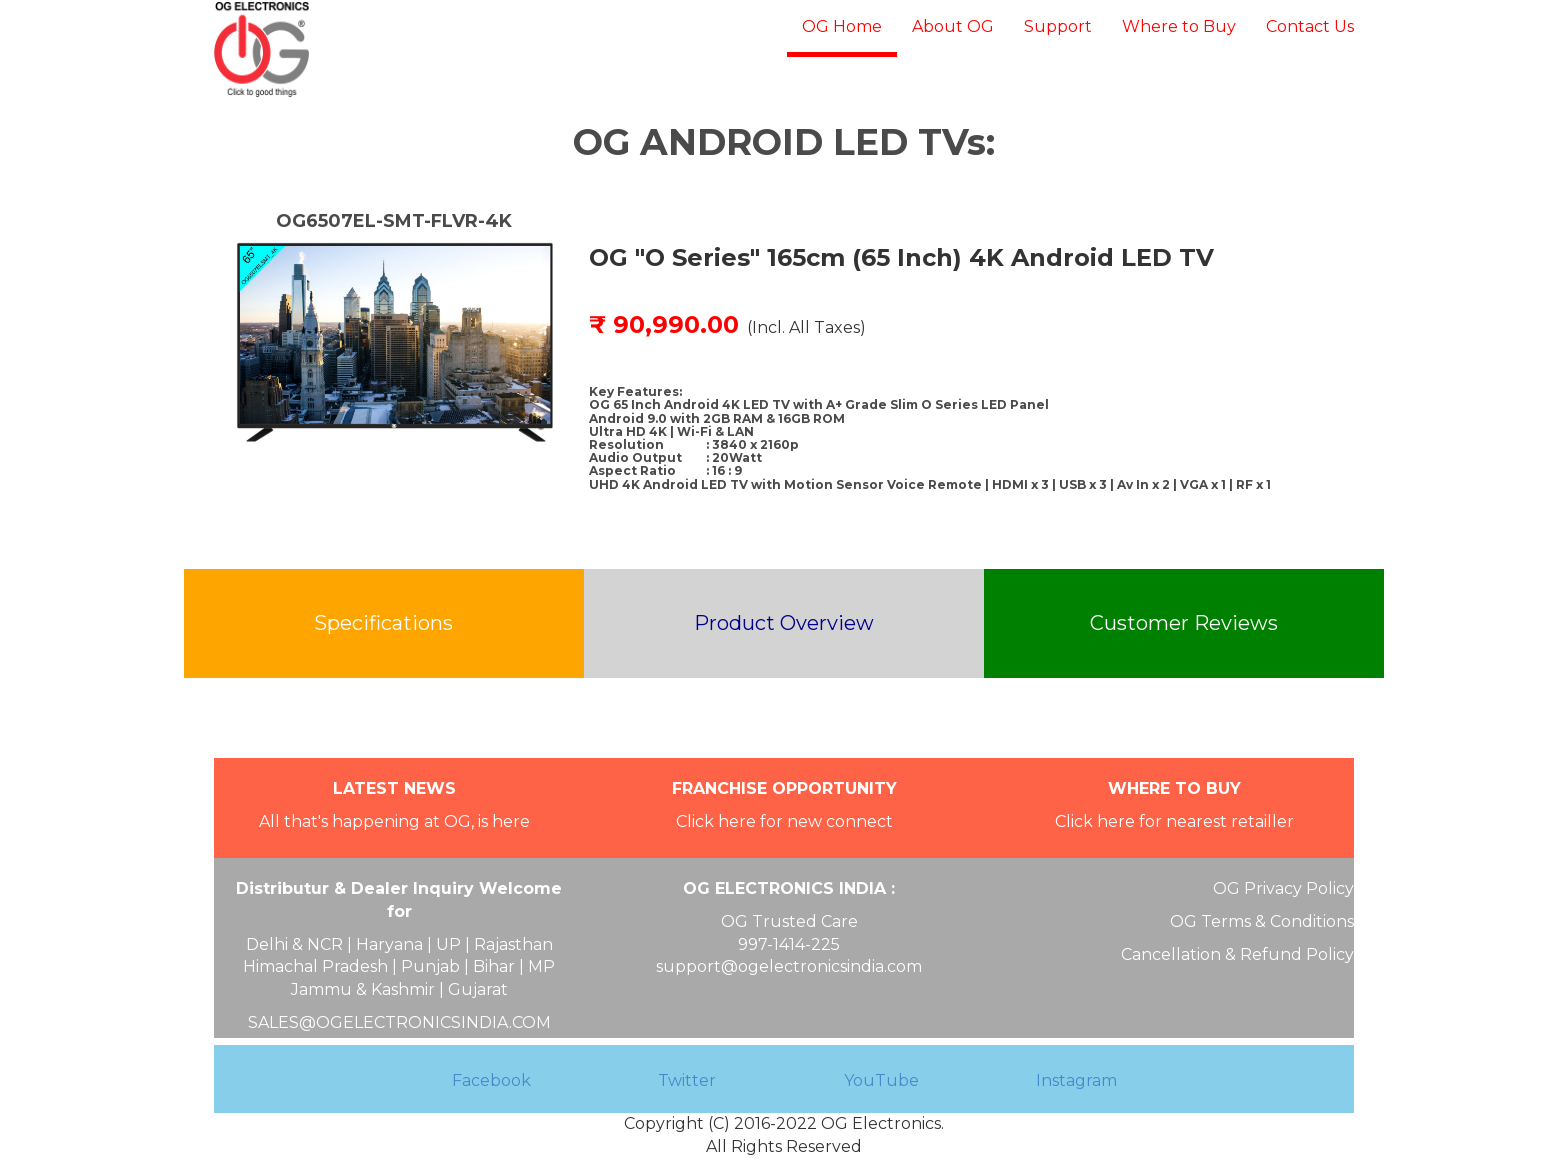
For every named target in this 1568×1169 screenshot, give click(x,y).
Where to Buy (1179, 26)
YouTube (881, 1080)
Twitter (687, 1080)
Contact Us (1310, 26)
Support (1058, 26)
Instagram (1076, 1080)
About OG (953, 26)
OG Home (842, 26)
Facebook (491, 1080)
